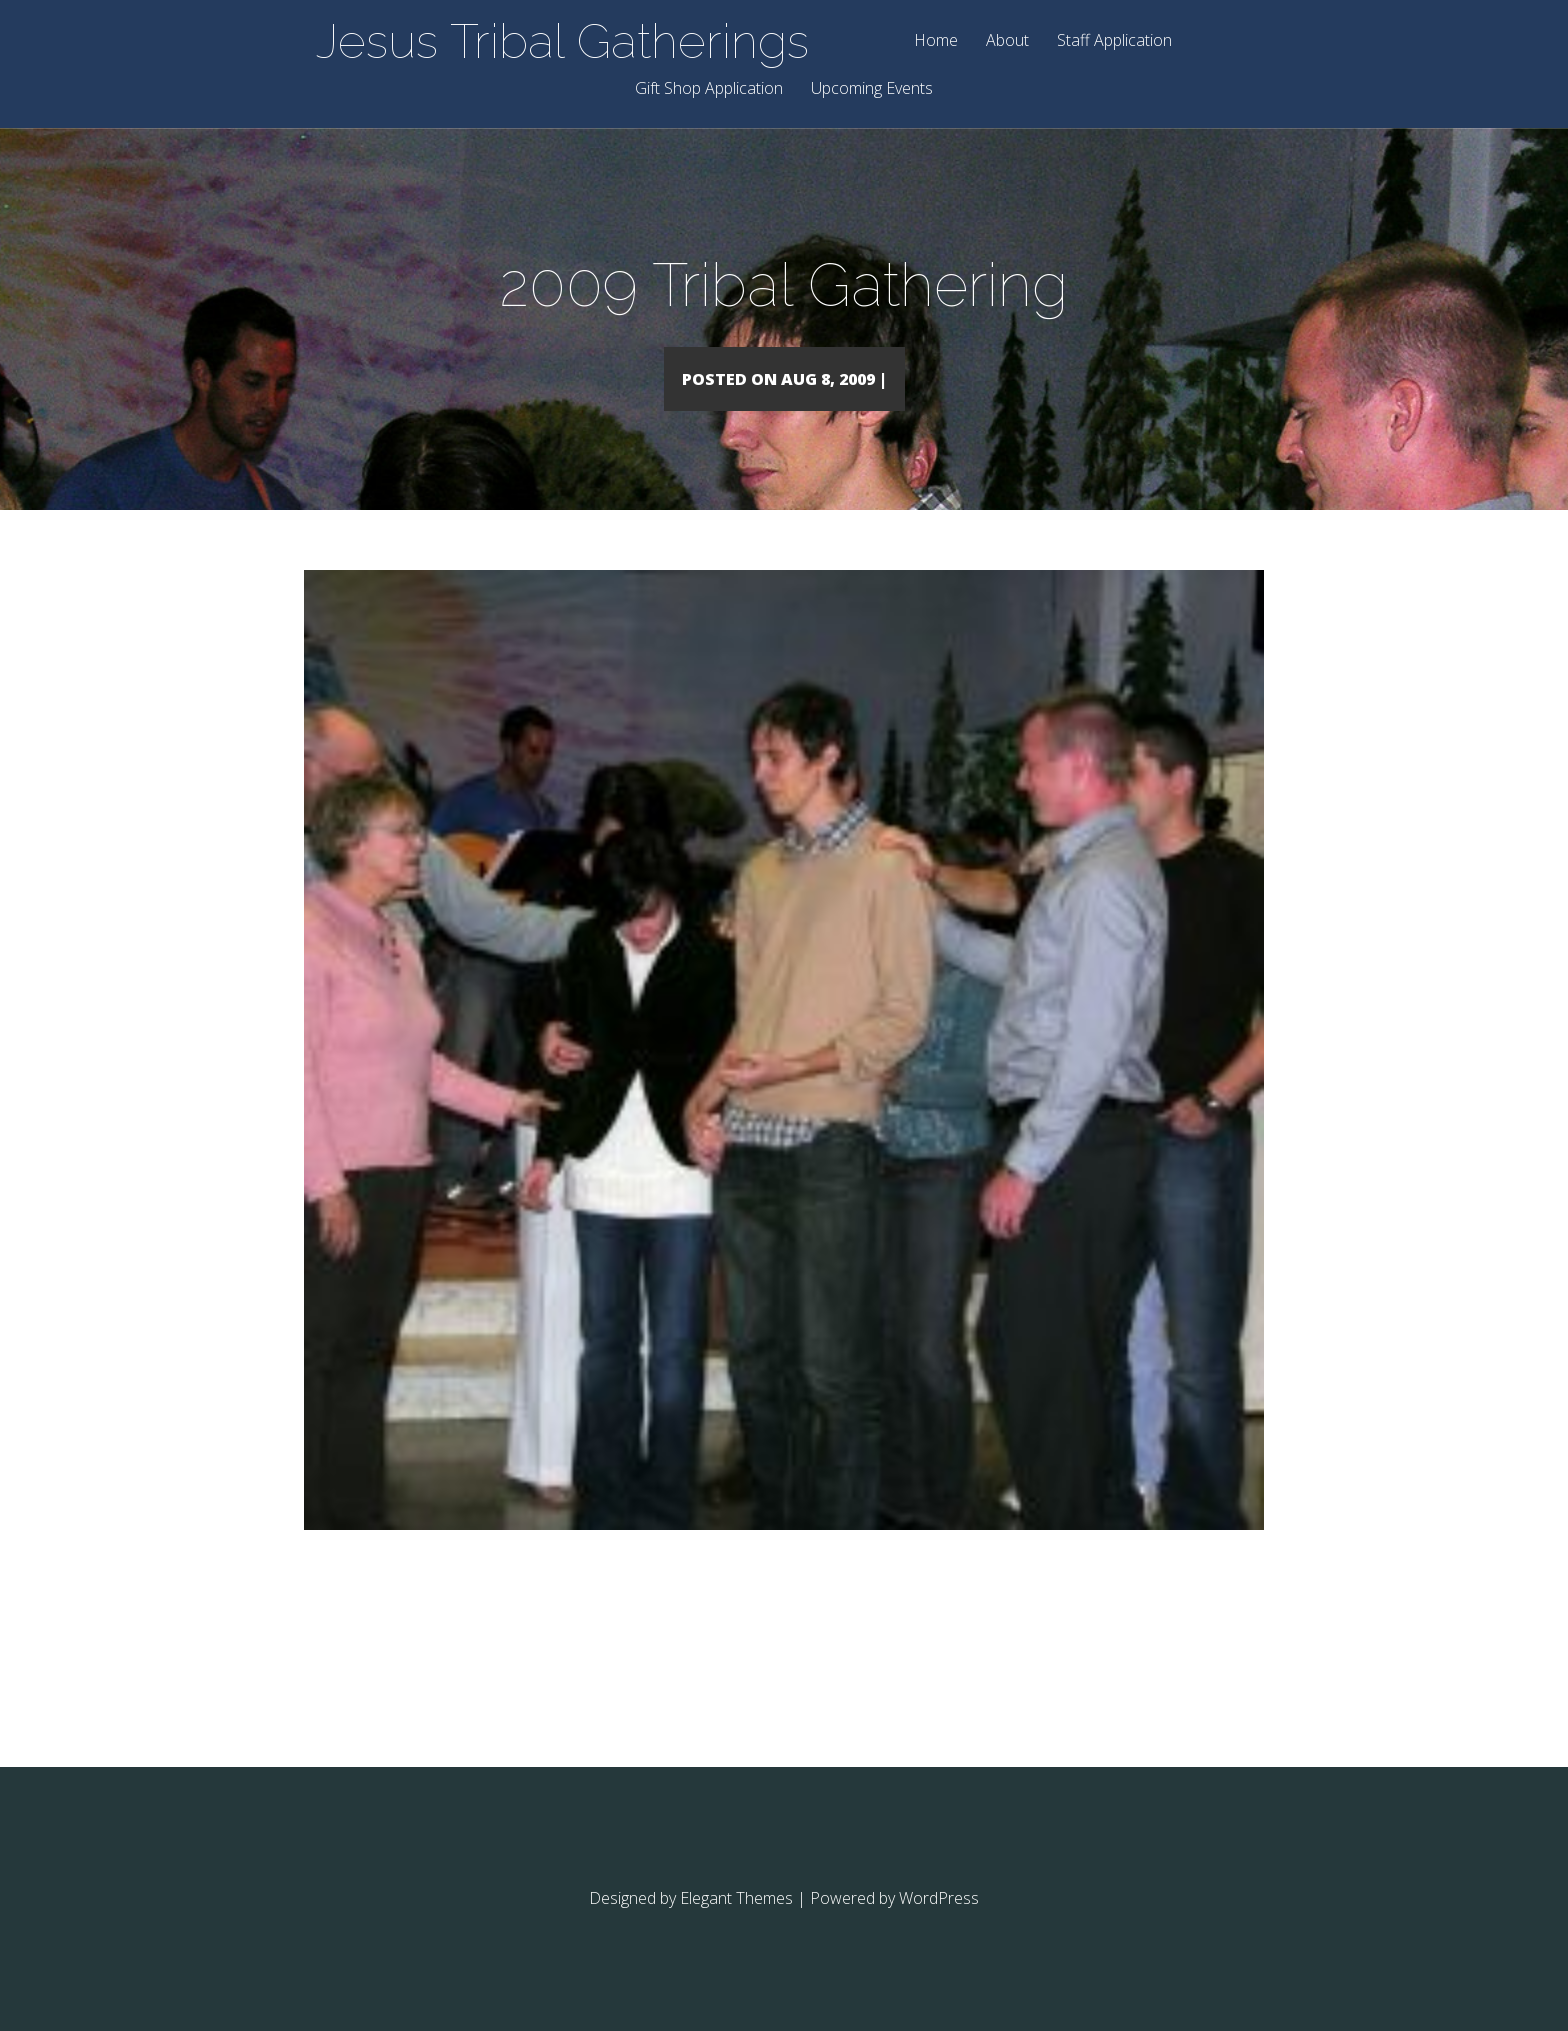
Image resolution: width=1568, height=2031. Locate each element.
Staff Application (1114, 41)
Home (936, 41)
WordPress (939, 1927)
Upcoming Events (872, 89)
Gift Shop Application (709, 89)
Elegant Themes (736, 1927)
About (1007, 41)
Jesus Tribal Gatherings (562, 41)
